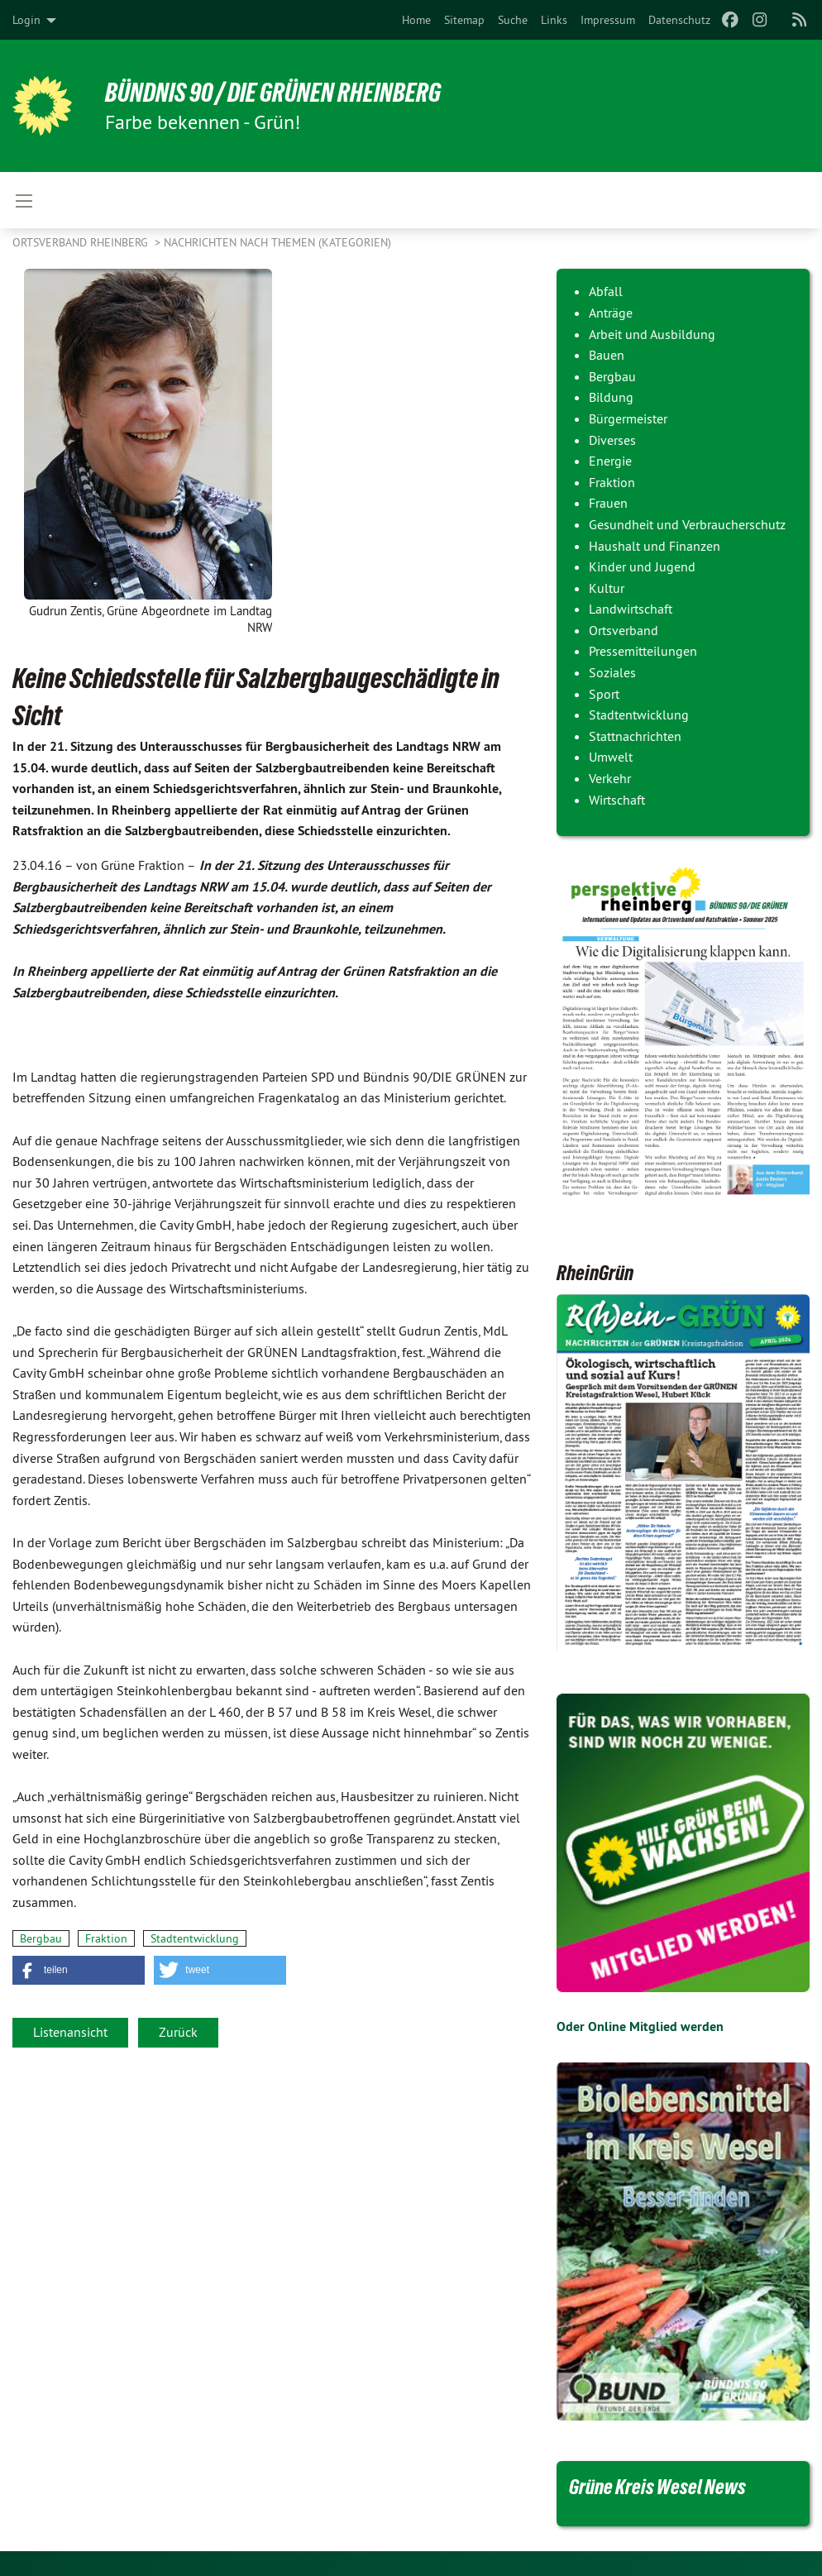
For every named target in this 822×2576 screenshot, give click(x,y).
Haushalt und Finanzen (654, 546)
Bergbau (41, 1938)
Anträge (611, 312)
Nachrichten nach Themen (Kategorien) (277, 242)
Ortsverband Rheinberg (81, 242)
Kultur (606, 588)
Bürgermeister (628, 418)
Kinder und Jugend (642, 566)
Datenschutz (679, 19)
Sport (604, 694)
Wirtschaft (617, 799)
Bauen (606, 354)
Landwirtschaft (630, 608)
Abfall (606, 291)
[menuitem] (416, 20)
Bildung (611, 397)
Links (554, 19)
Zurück (178, 2032)
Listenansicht (70, 2032)
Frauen (608, 503)
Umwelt (611, 756)
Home (416, 19)
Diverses (612, 440)
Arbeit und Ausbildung (652, 334)
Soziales (612, 672)
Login (26, 19)
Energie (610, 460)
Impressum (608, 19)
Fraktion (106, 1938)
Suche (513, 19)
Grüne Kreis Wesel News (657, 2486)
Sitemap (464, 19)
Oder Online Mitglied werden (640, 2026)
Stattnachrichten (635, 736)
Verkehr (610, 778)
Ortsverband (623, 630)
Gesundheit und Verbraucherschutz (687, 524)
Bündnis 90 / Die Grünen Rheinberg (273, 93)
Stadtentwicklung (195, 1938)
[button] (78, 1970)
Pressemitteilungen (643, 651)
